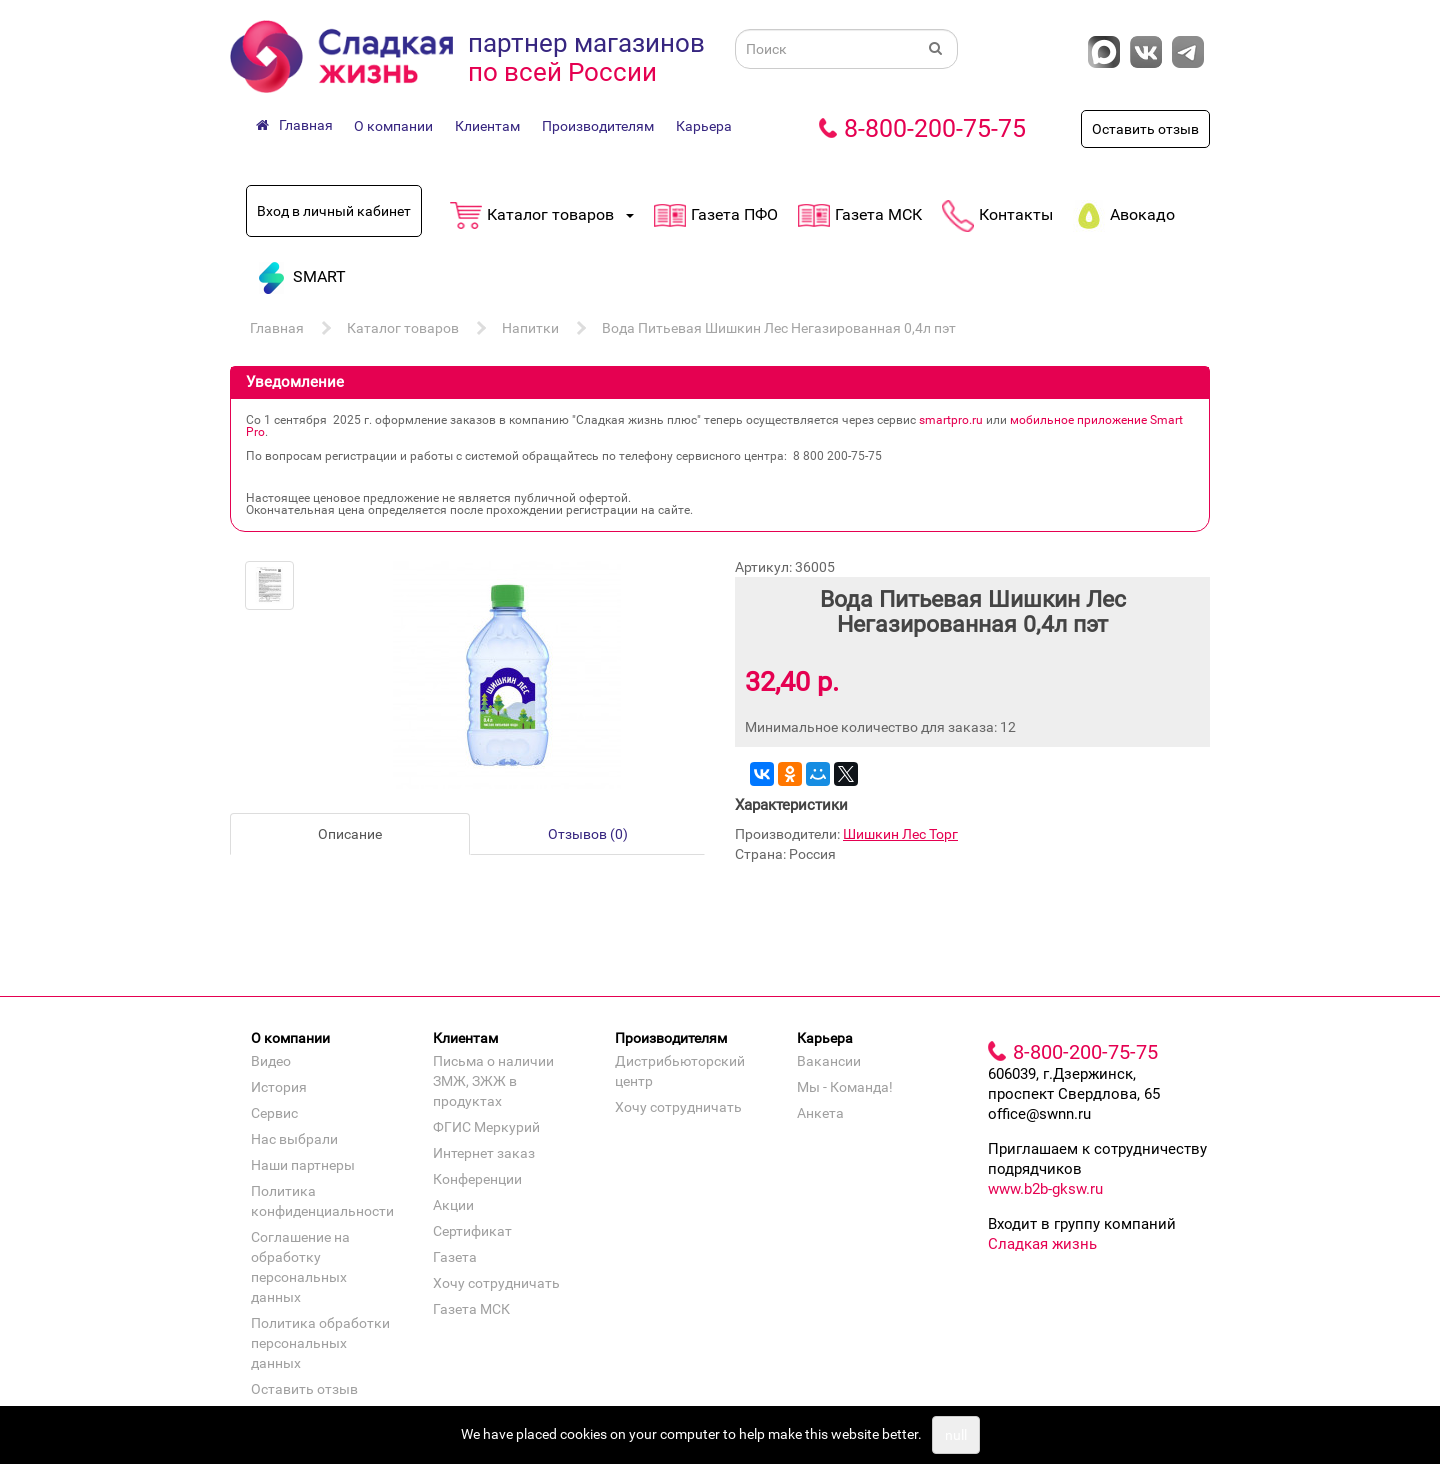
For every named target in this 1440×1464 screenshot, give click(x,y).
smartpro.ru (951, 420)
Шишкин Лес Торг (900, 834)
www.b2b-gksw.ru (1045, 1189)
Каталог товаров (403, 328)
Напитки (530, 328)
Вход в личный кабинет (334, 211)
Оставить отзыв (1145, 129)
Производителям (598, 126)
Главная (277, 328)
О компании (393, 126)
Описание (350, 834)
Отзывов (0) (588, 834)
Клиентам (487, 126)
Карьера (704, 126)
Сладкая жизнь (1042, 1244)
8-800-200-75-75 (935, 128)
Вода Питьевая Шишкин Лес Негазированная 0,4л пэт (779, 328)
